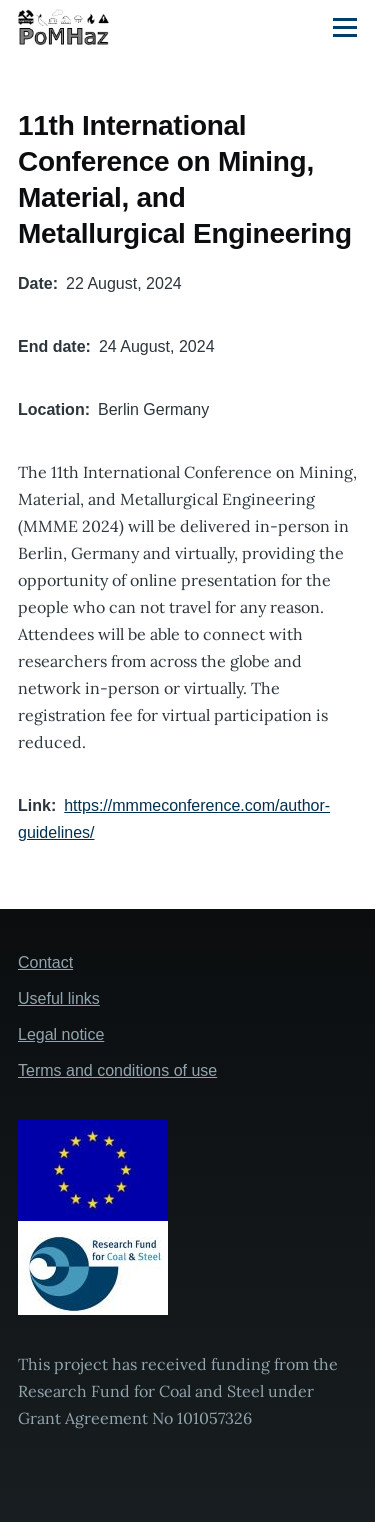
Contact (45, 962)
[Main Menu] (345, 27)
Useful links (59, 998)
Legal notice (61, 1034)
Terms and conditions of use (117, 1070)
